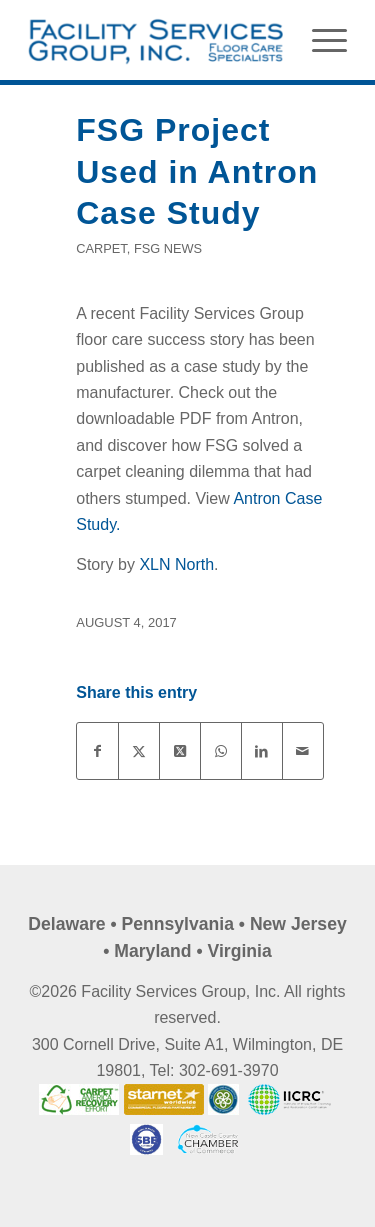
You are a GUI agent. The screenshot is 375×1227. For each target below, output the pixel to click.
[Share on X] (139, 751)
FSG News (168, 248)
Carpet (101, 248)
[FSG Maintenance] (155, 40)
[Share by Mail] (303, 751)
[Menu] (319, 40)
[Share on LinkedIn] (262, 751)
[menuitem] (319, 40)
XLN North (176, 564)
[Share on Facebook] (97, 751)
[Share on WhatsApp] (221, 751)
